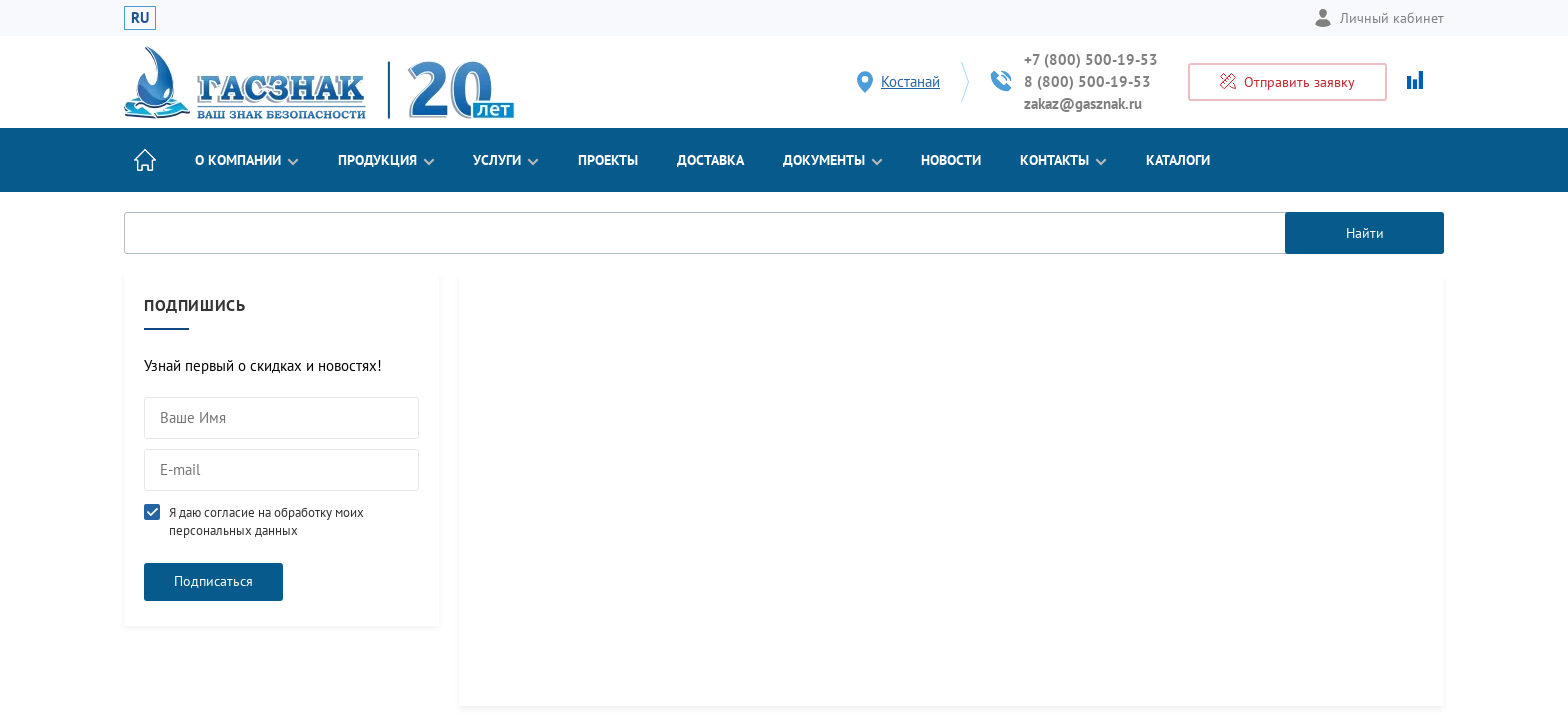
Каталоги (1178, 160)
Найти (1365, 233)
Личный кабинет (1379, 18)
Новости (951, 160)
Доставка (710, 160)
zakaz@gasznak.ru (1083, 103)
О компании (247, 160)
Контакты (1063, 160)
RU (140, 17)
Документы (833, 160)
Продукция (386, 160)
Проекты (608, 160)
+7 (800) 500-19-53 (1091, 59)
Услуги (506, 160)
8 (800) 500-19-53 (1087, 81)
